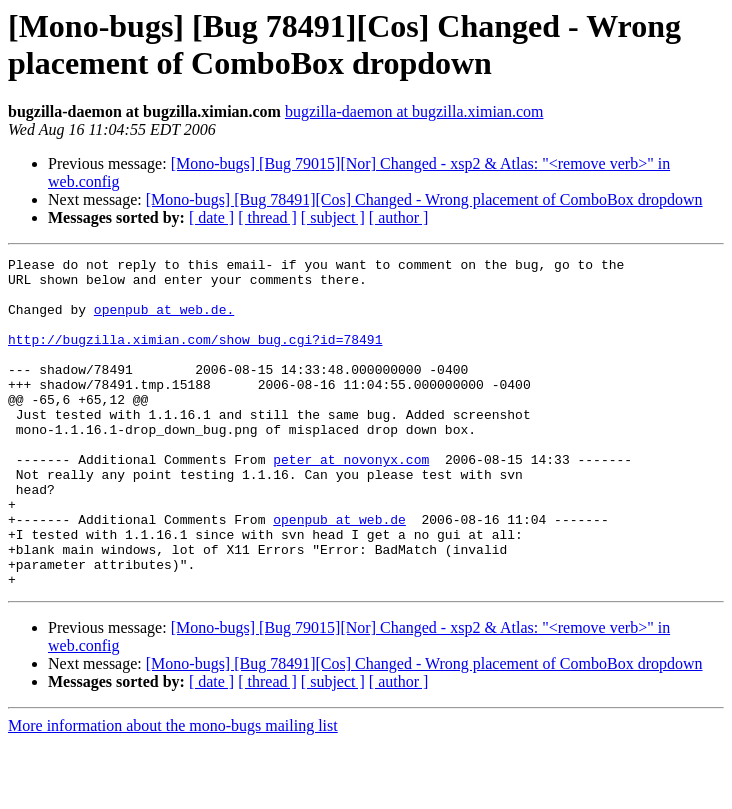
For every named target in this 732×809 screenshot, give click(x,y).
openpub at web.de (339, 573)
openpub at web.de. (164, 321)
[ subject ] (333, 217)
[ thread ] (267, 217)
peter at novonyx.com (351, 501)
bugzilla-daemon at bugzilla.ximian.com (414, 111)
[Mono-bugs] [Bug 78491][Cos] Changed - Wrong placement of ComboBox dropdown (424, 199)
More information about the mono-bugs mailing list (173, 791)
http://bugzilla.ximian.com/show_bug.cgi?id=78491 (195, 357)
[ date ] (211, 217)
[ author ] (399, 217)
